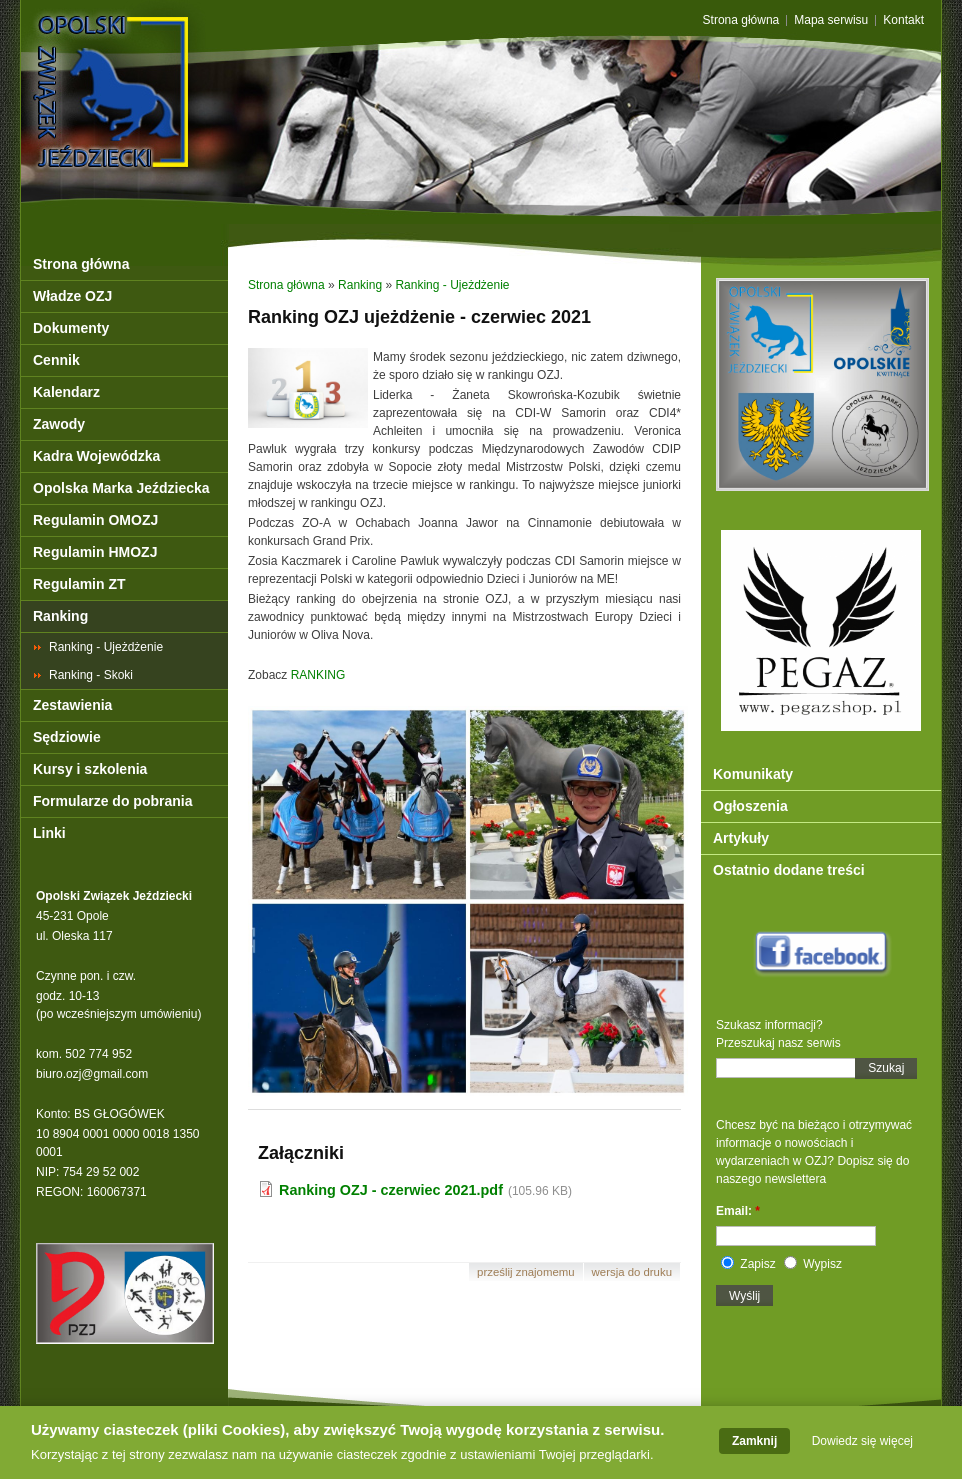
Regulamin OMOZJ (95, 520)
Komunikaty (753, 774)
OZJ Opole (198, 52)
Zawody (59, 424)
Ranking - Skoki (91, 675)
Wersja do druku (632, 1272)
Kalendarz (66, 392)
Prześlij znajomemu (526, 1272)
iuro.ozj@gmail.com (96, 1074)
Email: (738, 1211)
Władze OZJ (72, 296)
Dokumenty (71, 328)
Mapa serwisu (831, 20)
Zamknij (754, 1445)
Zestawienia (72, 705)
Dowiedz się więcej (862, 1445)
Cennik (56, 360)
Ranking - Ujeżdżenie (106, 647)
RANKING (318, 675)
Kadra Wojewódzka (96, 456)
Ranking (60, 616)
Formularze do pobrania (112, 801)
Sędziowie (67, 737)
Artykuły (741, 838)
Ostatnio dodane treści (789, 870)
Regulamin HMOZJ (95, 552)
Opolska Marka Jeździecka (121, 488)
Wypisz (813, 1264)
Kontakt (903, 20)
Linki (49, 833)
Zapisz (748, 1264)
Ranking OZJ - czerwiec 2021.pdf (391, 1190)
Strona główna (741, 20)
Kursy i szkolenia (90, 769)
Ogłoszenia (750, 806)
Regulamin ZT (79, 584)
